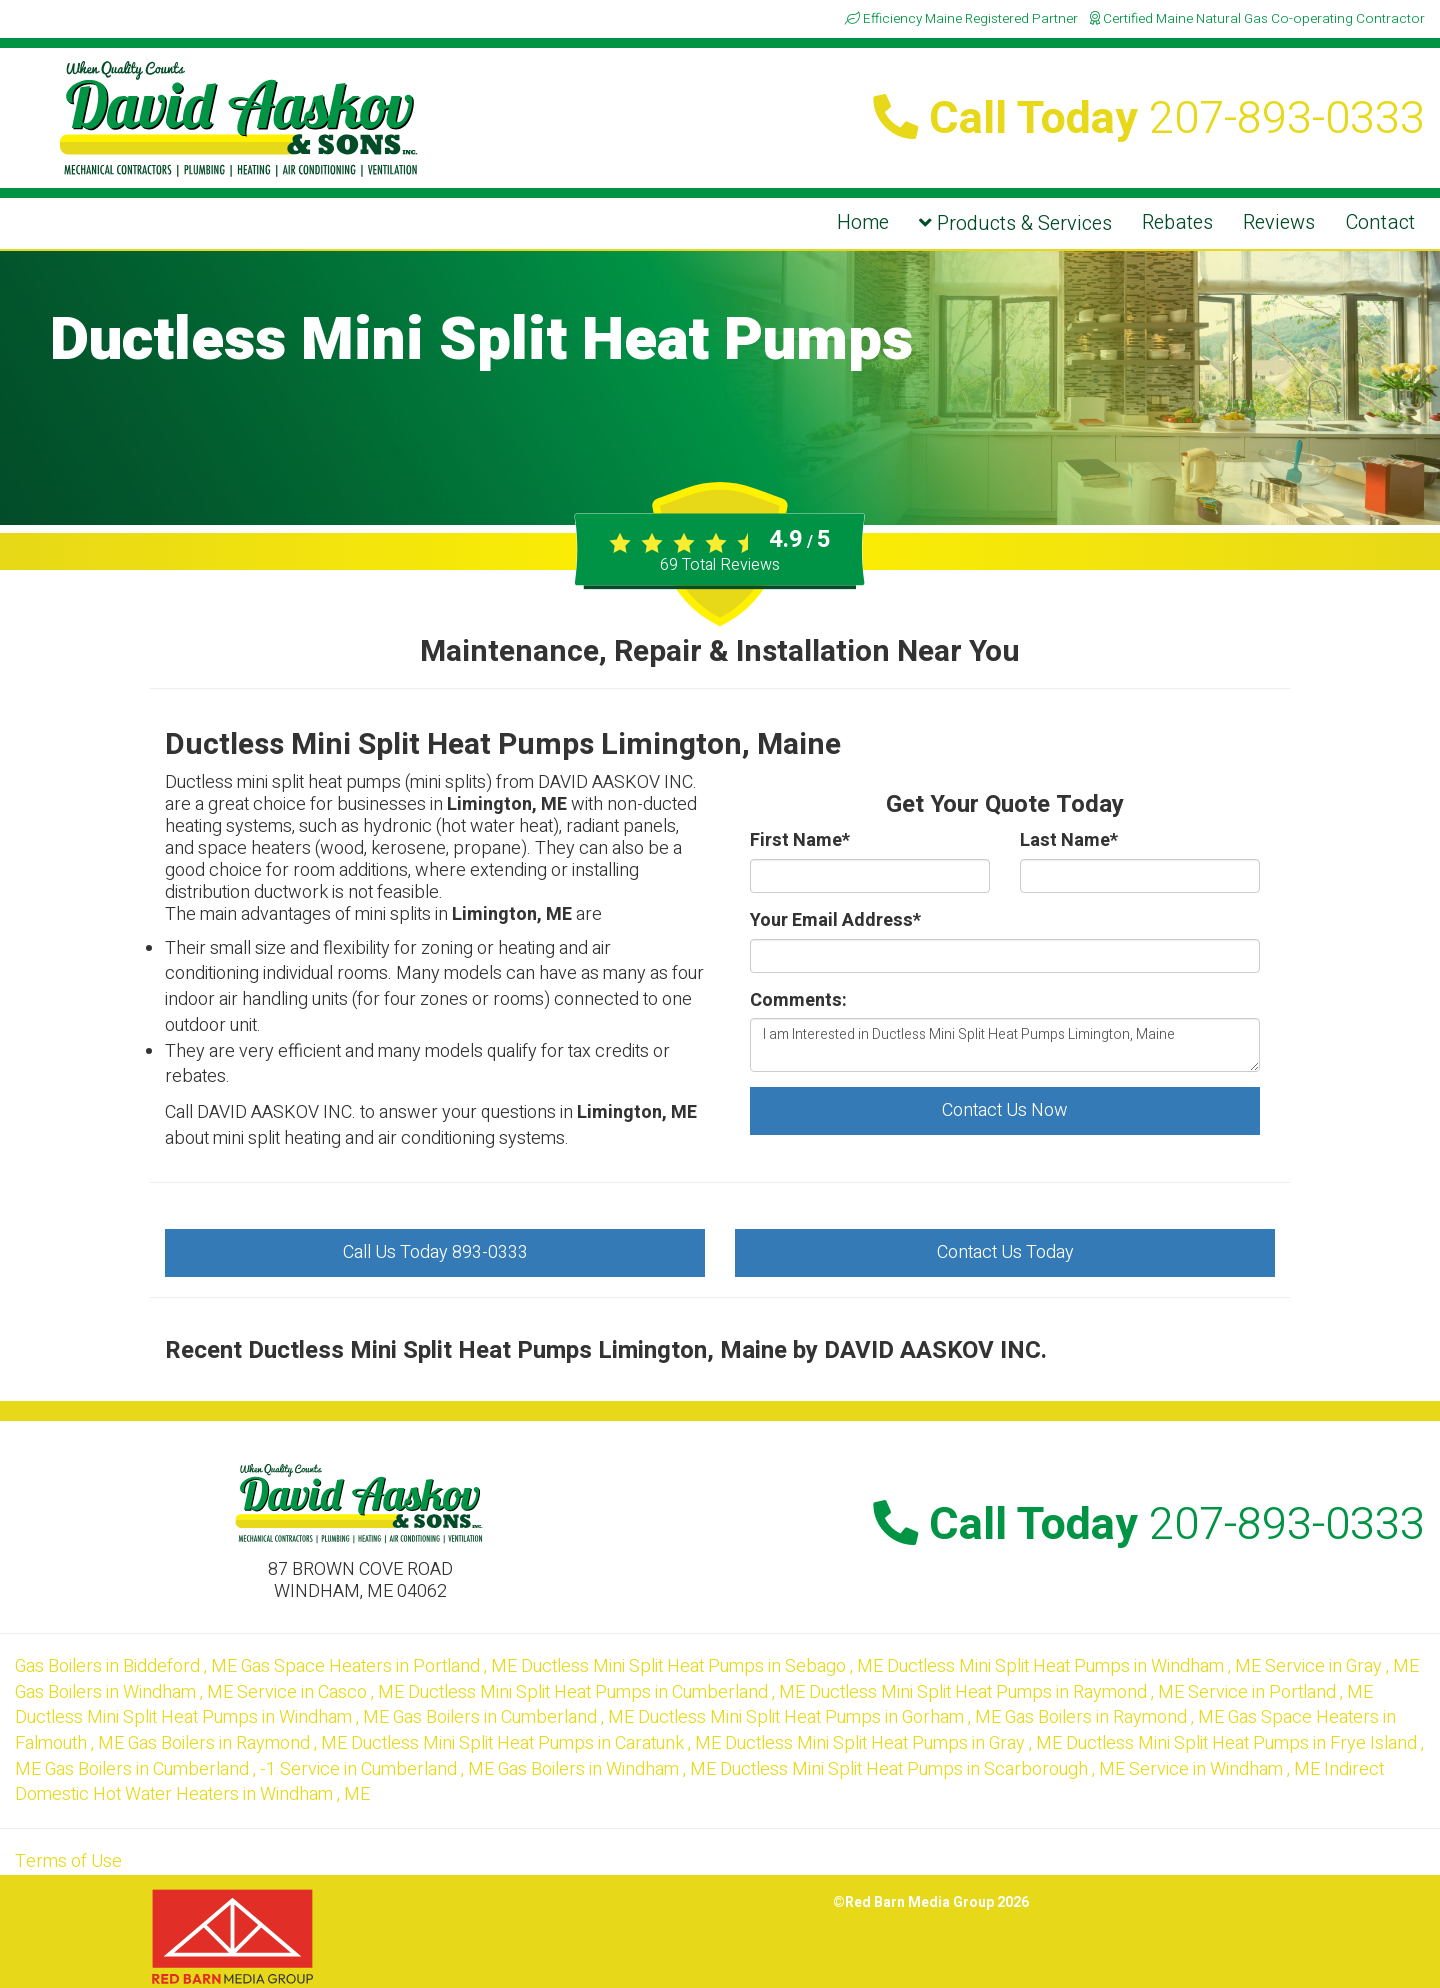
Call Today (1149, 119)
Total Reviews (720, 565)
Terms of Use (68, 1861)
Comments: (798, 1001)
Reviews (1279, 222)
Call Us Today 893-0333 (435, 1252)
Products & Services (1015, 223)
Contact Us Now (1005, 1110)
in (128, 1666)
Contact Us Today (1005, 1252)
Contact (1380, 222)
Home (863, 222)
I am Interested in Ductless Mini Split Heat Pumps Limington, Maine (1005, 1045)
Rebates (1177, 222)
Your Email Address (835, 921)
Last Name (1069, 841)
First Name (800, 841)
